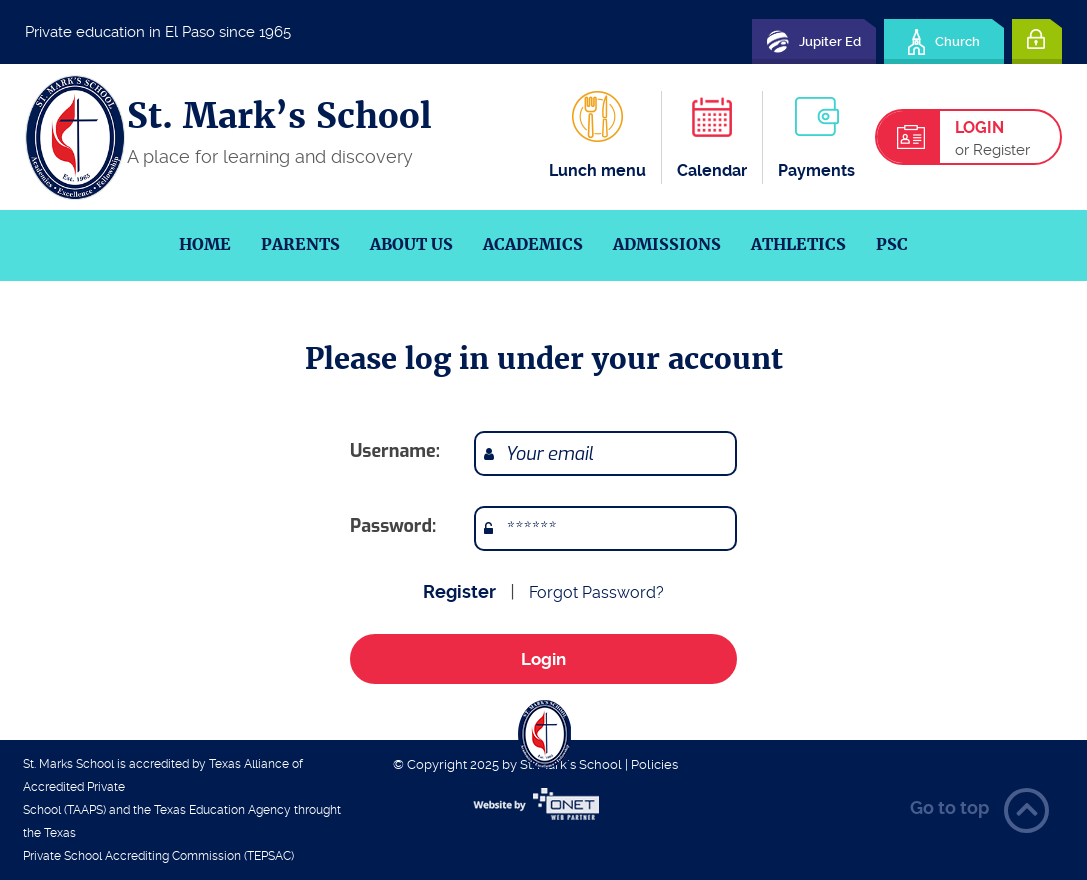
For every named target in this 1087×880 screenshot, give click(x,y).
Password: (393, 526)
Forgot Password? (596, 592)
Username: (395, 451)
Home (205, 244)
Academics (533, 244)
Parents (300, 244)
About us (411, 244)
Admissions (667, 244)
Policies (654, 764)
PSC (892, 244)
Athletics (798, 244)
